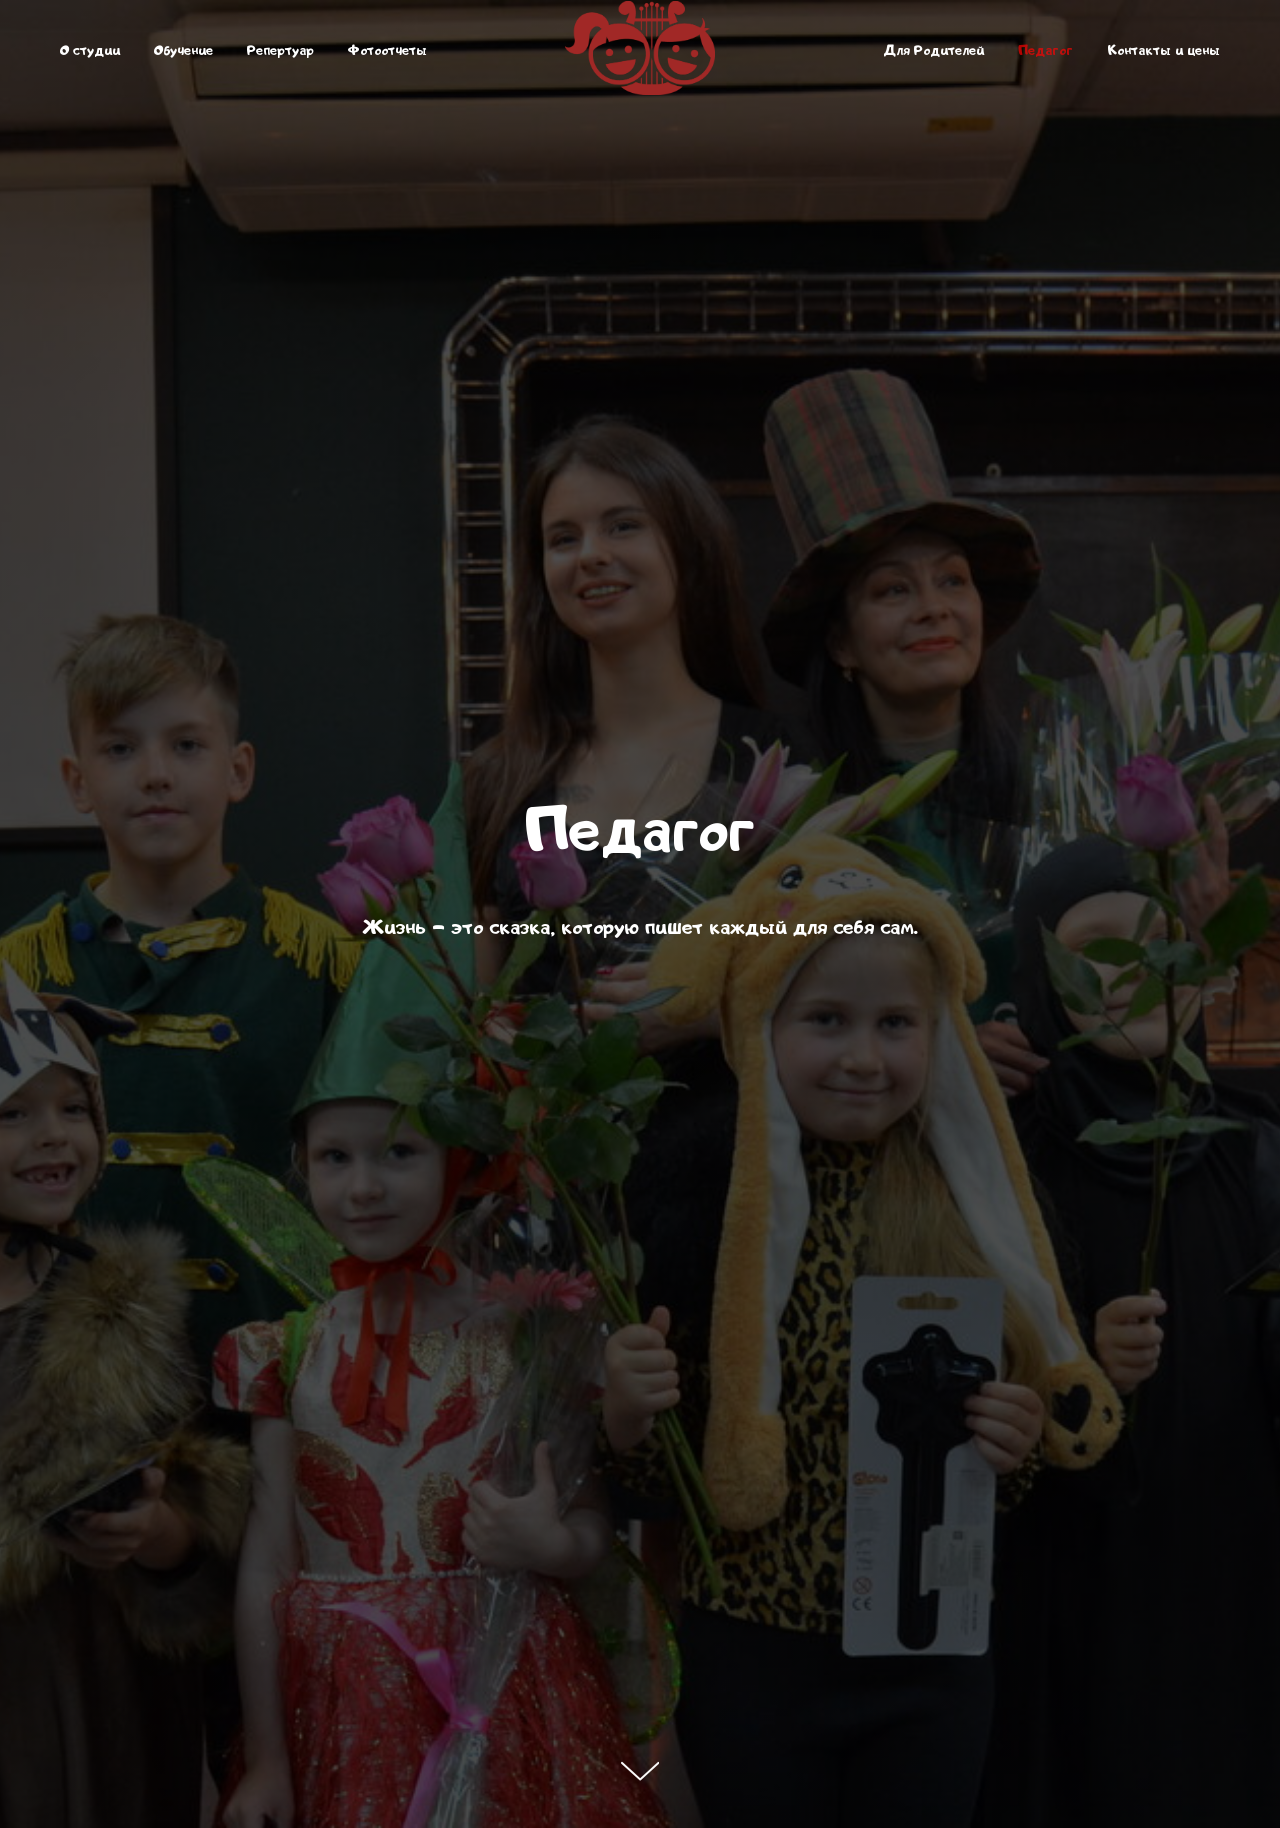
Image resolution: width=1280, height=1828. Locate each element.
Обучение (183, 50)
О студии (90, 50)
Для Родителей (933, 50)
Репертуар (280, 50)
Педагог (1045, 50)
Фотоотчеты (387, 50)
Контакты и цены (1163, 50)
